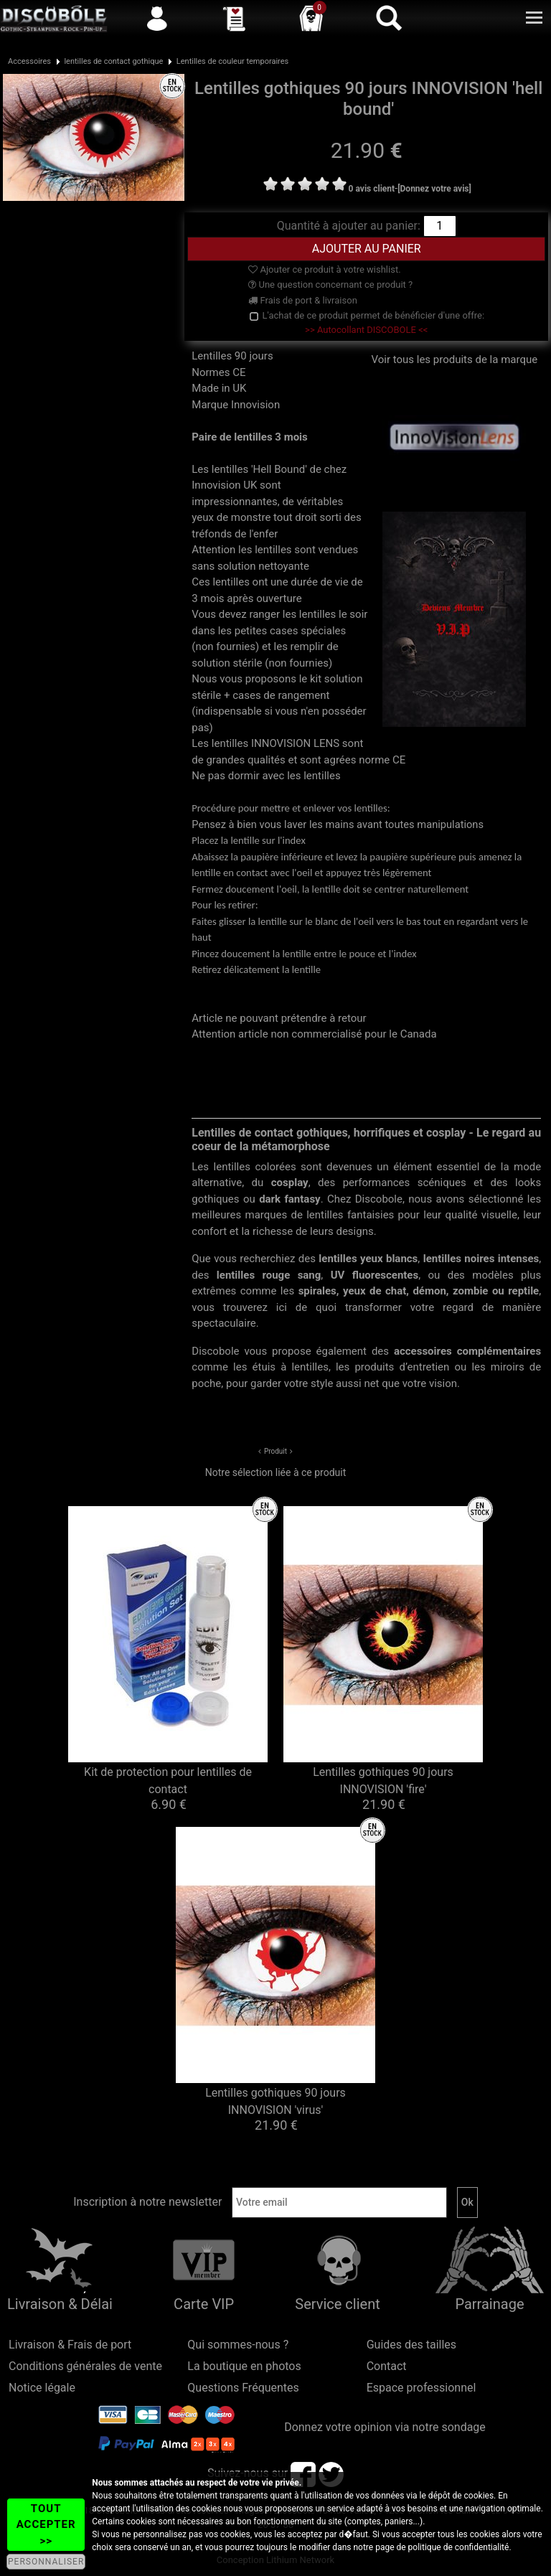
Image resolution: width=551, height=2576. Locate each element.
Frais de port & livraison (302, 300)
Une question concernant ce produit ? (330, 284)
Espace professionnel (421, 2387)
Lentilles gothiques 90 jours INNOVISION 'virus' (275, 2101)
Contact (387, 2366)
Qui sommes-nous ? (237, 2344)
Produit (275, 1451)
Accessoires (29, 61)
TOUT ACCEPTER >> (46, 2524)
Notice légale (42, 2387)
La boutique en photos (244, 2366)
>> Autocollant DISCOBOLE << (366, 329)
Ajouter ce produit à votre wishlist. (324, 269)
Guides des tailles (411, 2344)
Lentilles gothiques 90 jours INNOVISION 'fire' (383, 1780)
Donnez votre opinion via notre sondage (385, 2427)
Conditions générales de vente (85, 2366)
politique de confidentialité (458, 2547)
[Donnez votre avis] (434, 189)
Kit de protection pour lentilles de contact (168, 1780)
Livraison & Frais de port (70, 2344)
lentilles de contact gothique (113, 61)
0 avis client (372, 189)
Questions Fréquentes (243, 2387)
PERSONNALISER (46, 2562)
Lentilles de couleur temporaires (232, 61)
